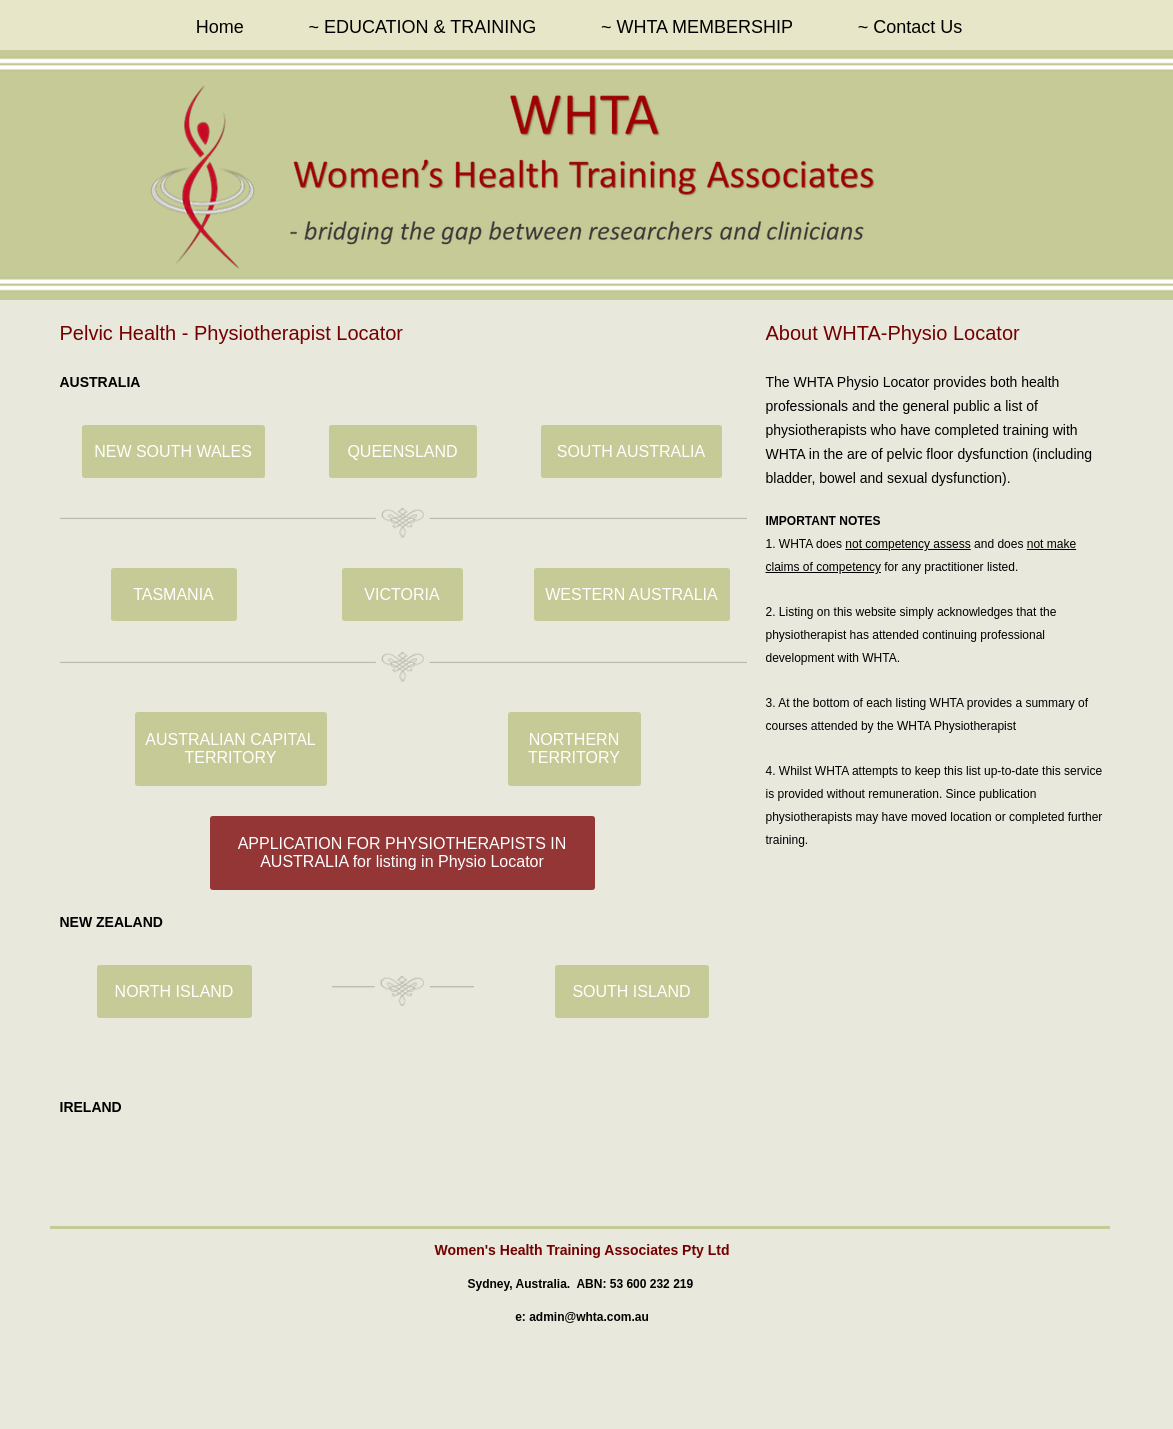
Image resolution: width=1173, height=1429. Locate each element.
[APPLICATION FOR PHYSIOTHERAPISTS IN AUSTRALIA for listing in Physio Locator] (402, 853)
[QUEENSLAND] (403, 451)
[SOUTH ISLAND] (632, 991)
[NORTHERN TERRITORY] (574, 749)
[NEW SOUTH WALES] (173, 451)
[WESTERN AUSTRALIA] (632, 594)
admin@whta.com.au (589, 1317)
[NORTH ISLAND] (174, 991)
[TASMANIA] (174, 594)
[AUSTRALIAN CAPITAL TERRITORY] (231, 749)
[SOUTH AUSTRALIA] (631, 451)
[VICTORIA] (402, 594)
